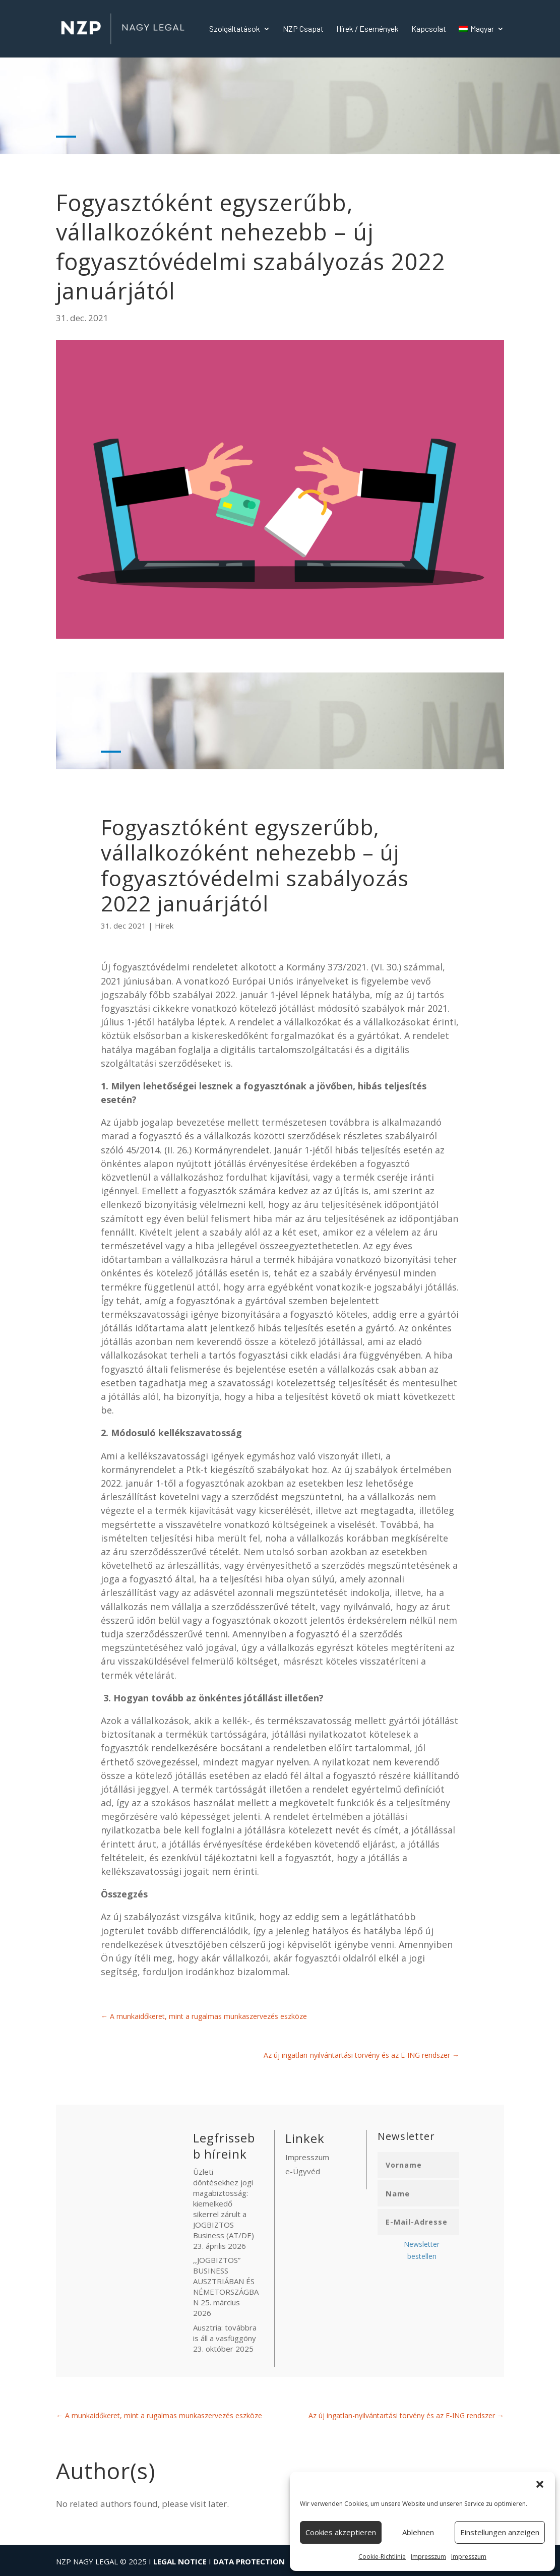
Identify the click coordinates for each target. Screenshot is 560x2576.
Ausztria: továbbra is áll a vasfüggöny (225, 2332)
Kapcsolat (428, 29)
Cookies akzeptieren (340, 2532)
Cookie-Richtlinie (382, 2556)
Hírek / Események (367, 29)
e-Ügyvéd (302, 2171)
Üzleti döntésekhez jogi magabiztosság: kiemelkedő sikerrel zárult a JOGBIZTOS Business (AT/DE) (223, 2203)
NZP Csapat (303, 29)
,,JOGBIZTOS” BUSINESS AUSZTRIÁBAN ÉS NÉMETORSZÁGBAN (226, 2281)
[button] (540, 2484)
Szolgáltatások (234, 29)
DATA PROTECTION (249, 2561)
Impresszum (428, 2556)
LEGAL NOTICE (180, 2561)
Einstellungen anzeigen (499, 2532)
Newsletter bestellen (422, 2250)
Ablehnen (418, 2532)
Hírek (164, 926)
